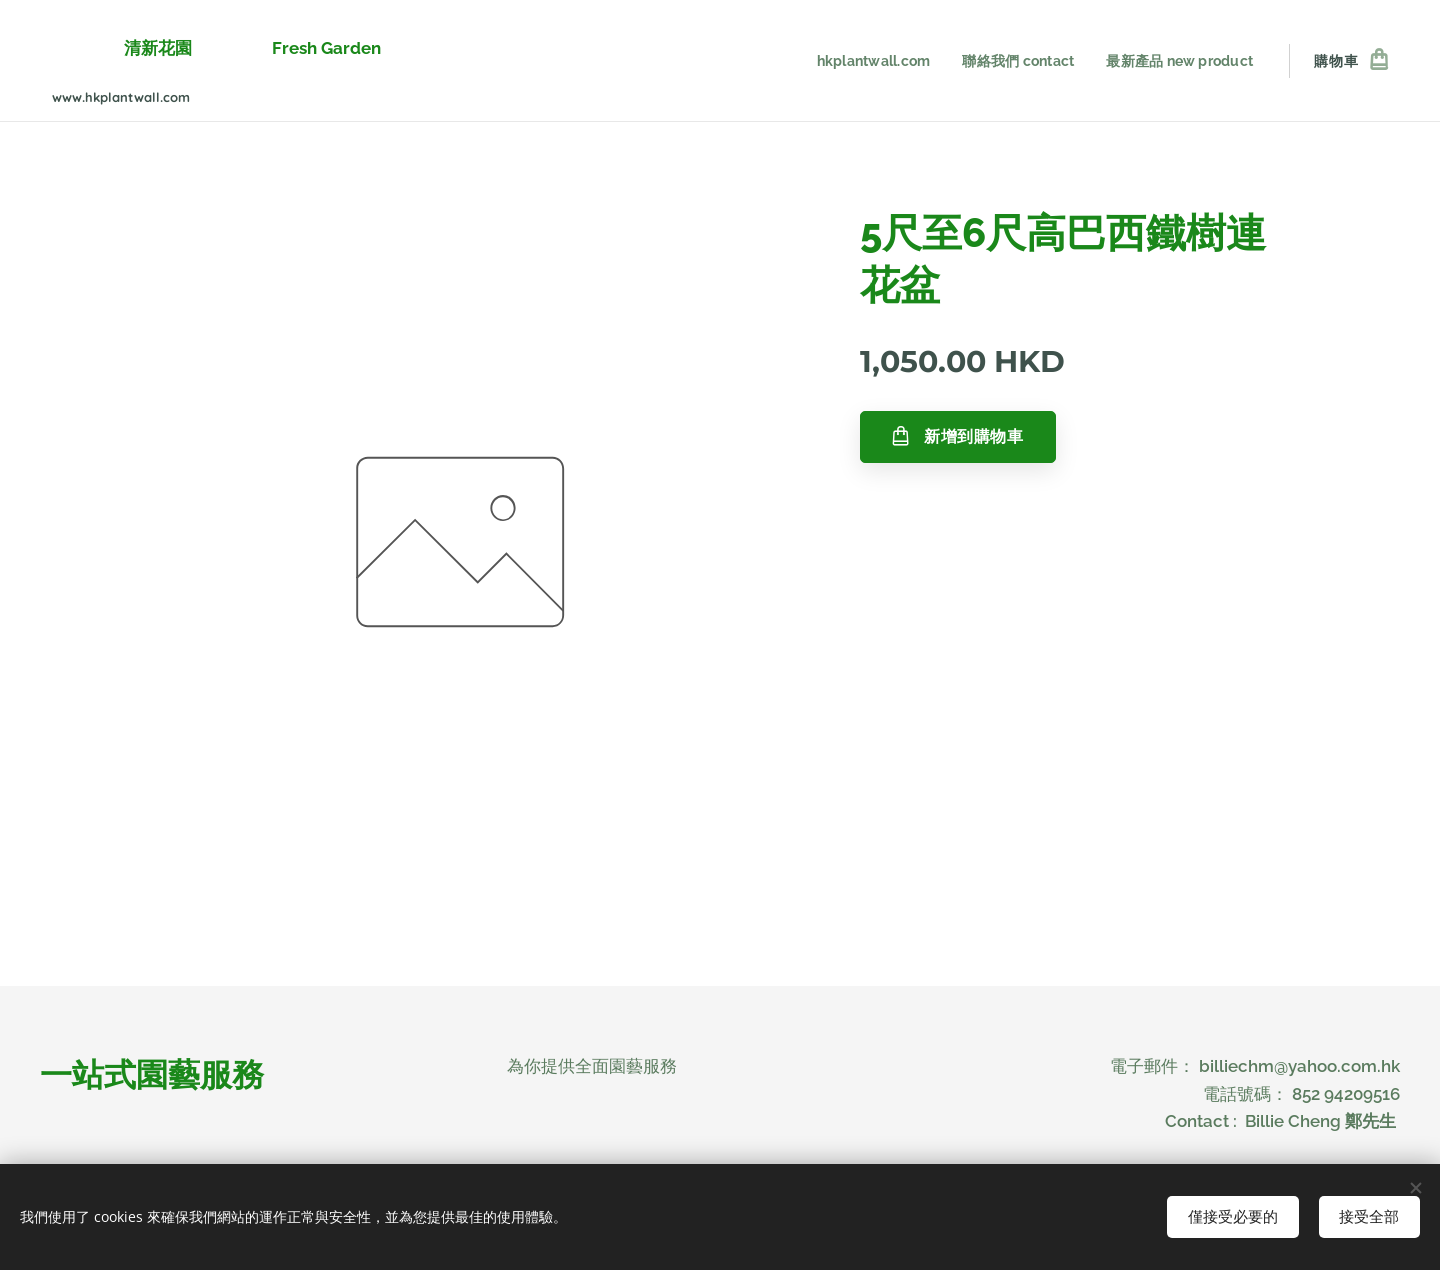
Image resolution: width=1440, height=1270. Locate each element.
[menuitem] (863, 61)
